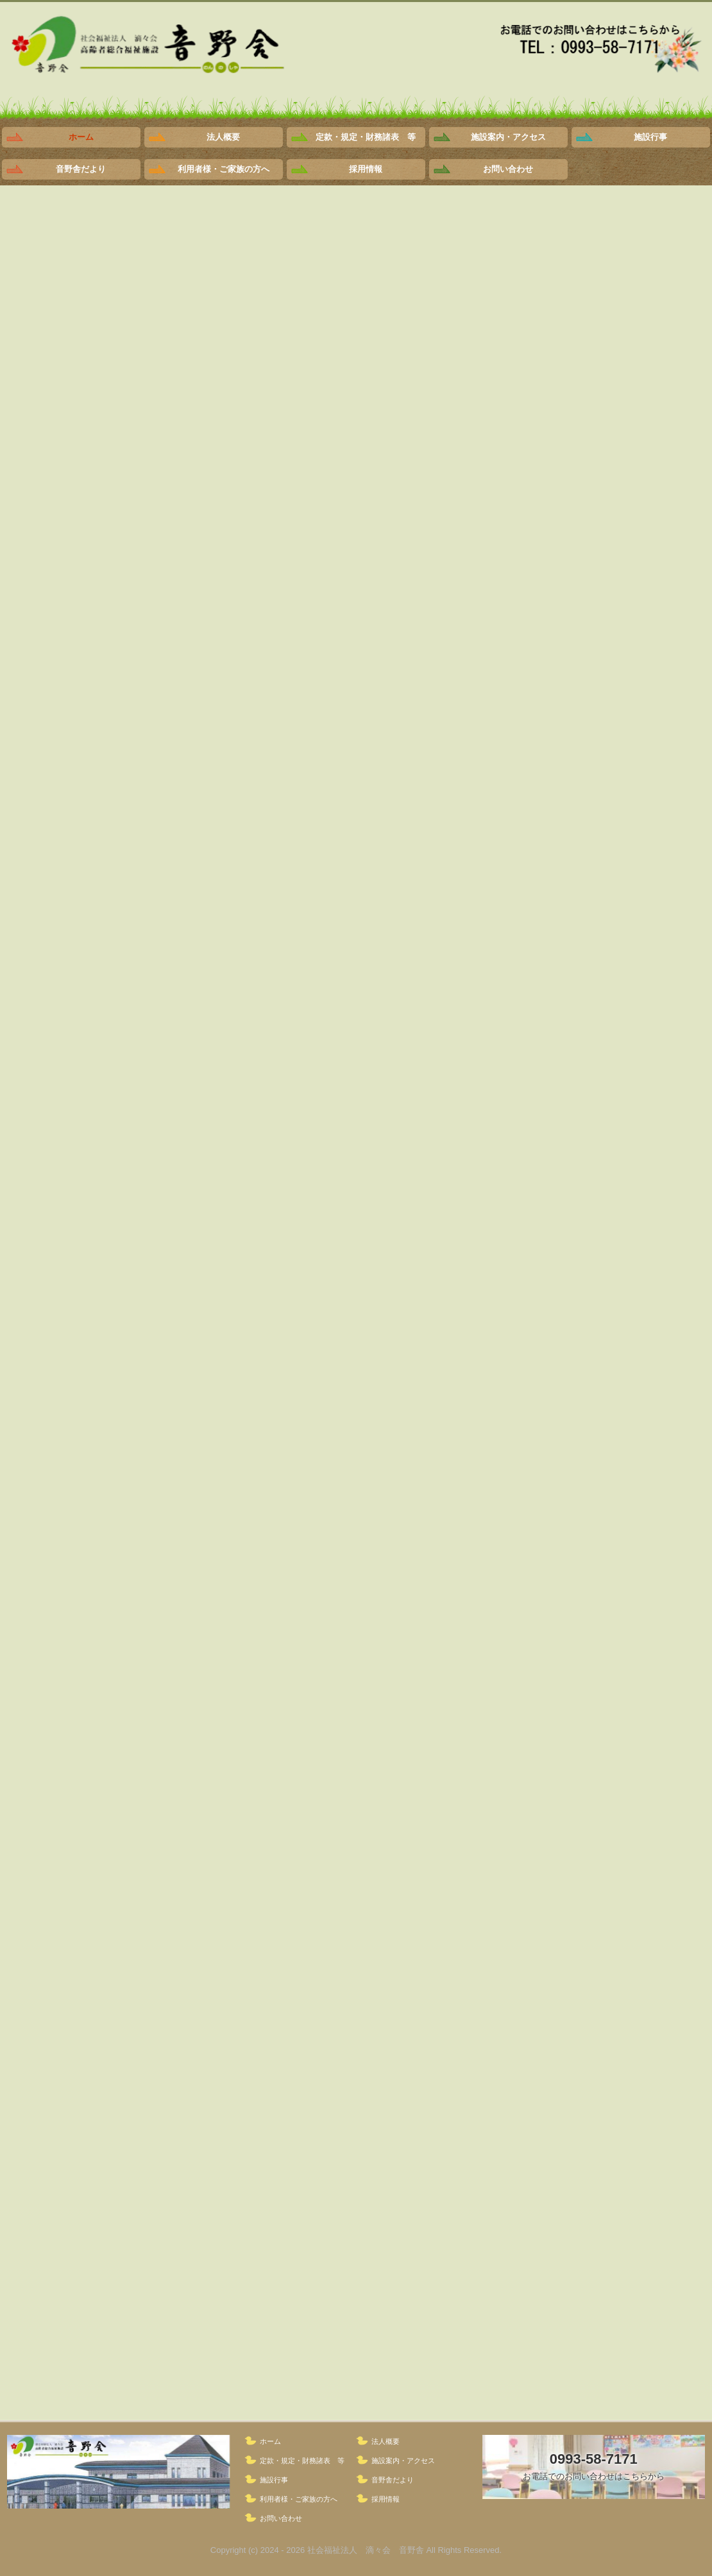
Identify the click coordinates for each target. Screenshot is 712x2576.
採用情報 (365, 169)
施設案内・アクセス (508, 137)
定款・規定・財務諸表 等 (366, 137)
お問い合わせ (508, 169)
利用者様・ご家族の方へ (223, 169)
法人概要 (223, 137)
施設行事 (650, 137)
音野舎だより (81, 169)
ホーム (81, 137)
